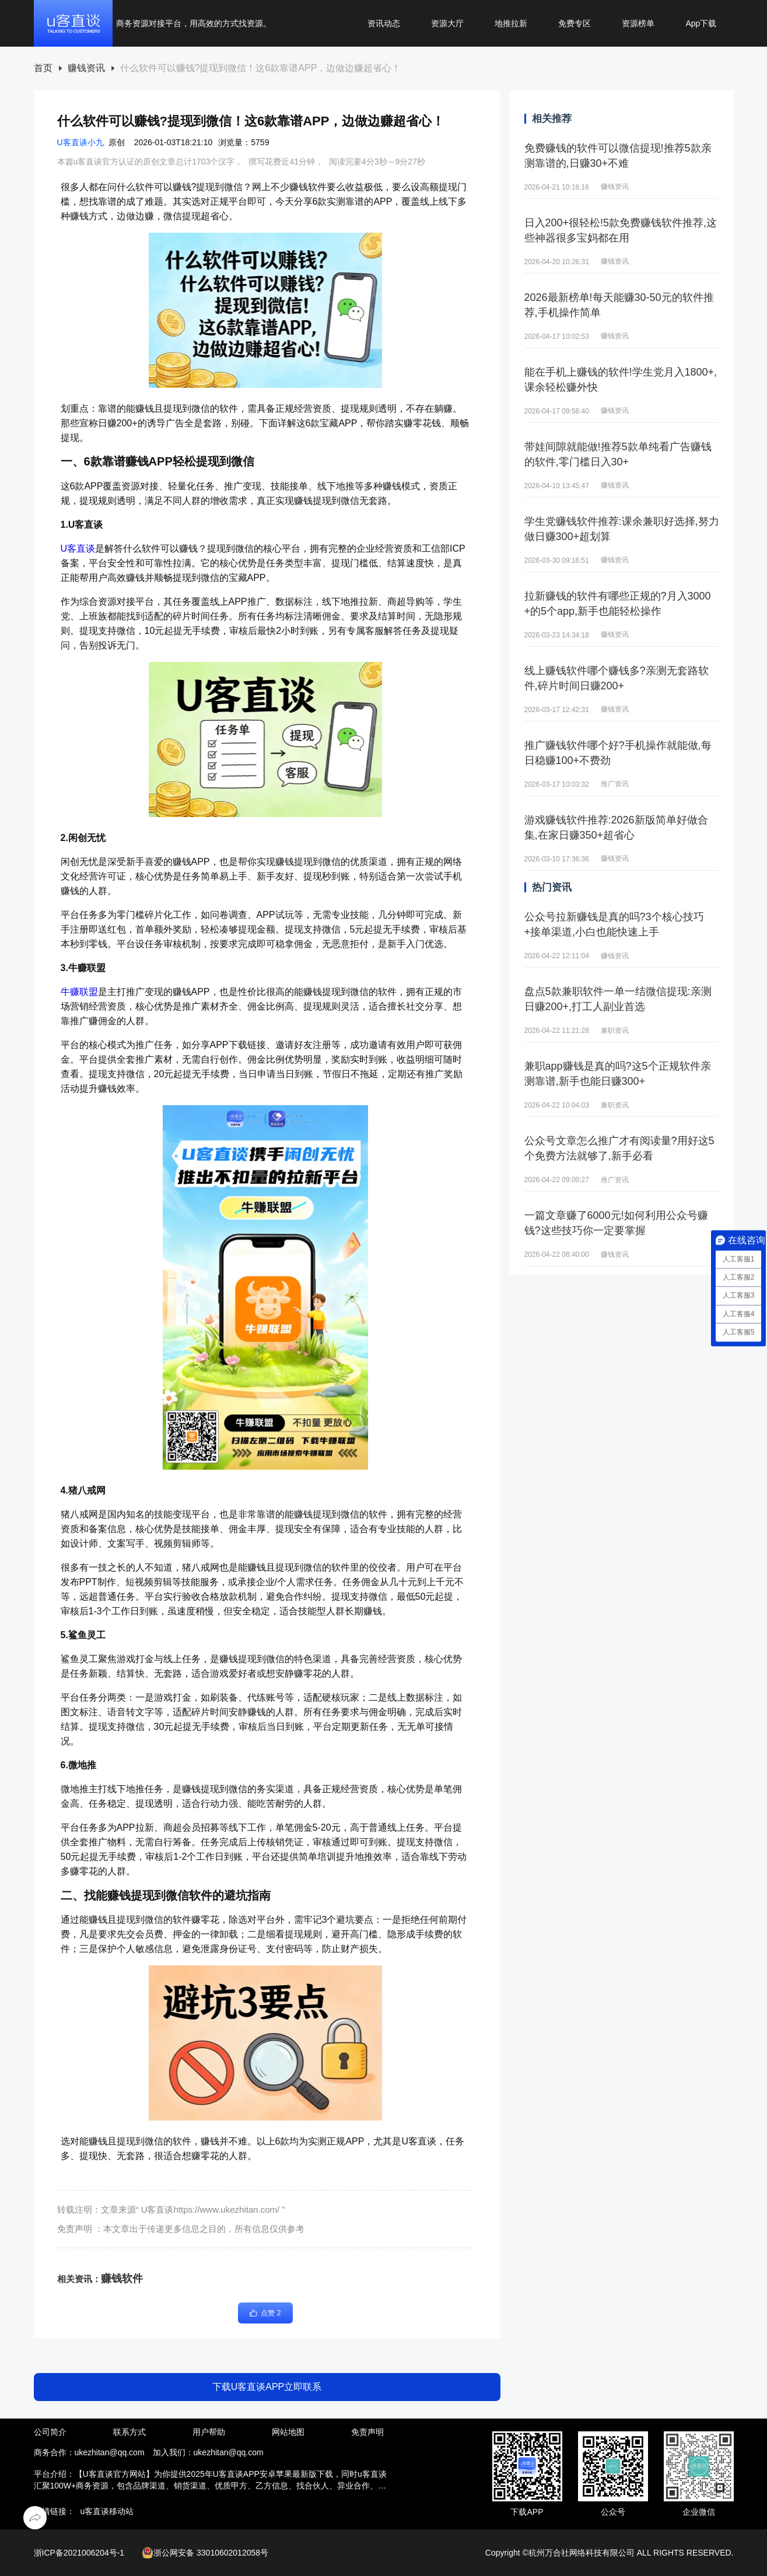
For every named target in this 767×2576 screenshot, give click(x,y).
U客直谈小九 (80, 142)
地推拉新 (511, 23)
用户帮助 (208, 2432)
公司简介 (50, 2432)
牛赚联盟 (79, 992)
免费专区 (574, 23)
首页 (43, 68)
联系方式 (129, 2432)
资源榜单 (638, 23)
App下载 (700, 23)
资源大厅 (447, 23)
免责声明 (367, 2432)
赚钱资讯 (86, 68)
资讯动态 (383, 23)
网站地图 (288, 2432)
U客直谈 (78, 548)
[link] (43, 68)
